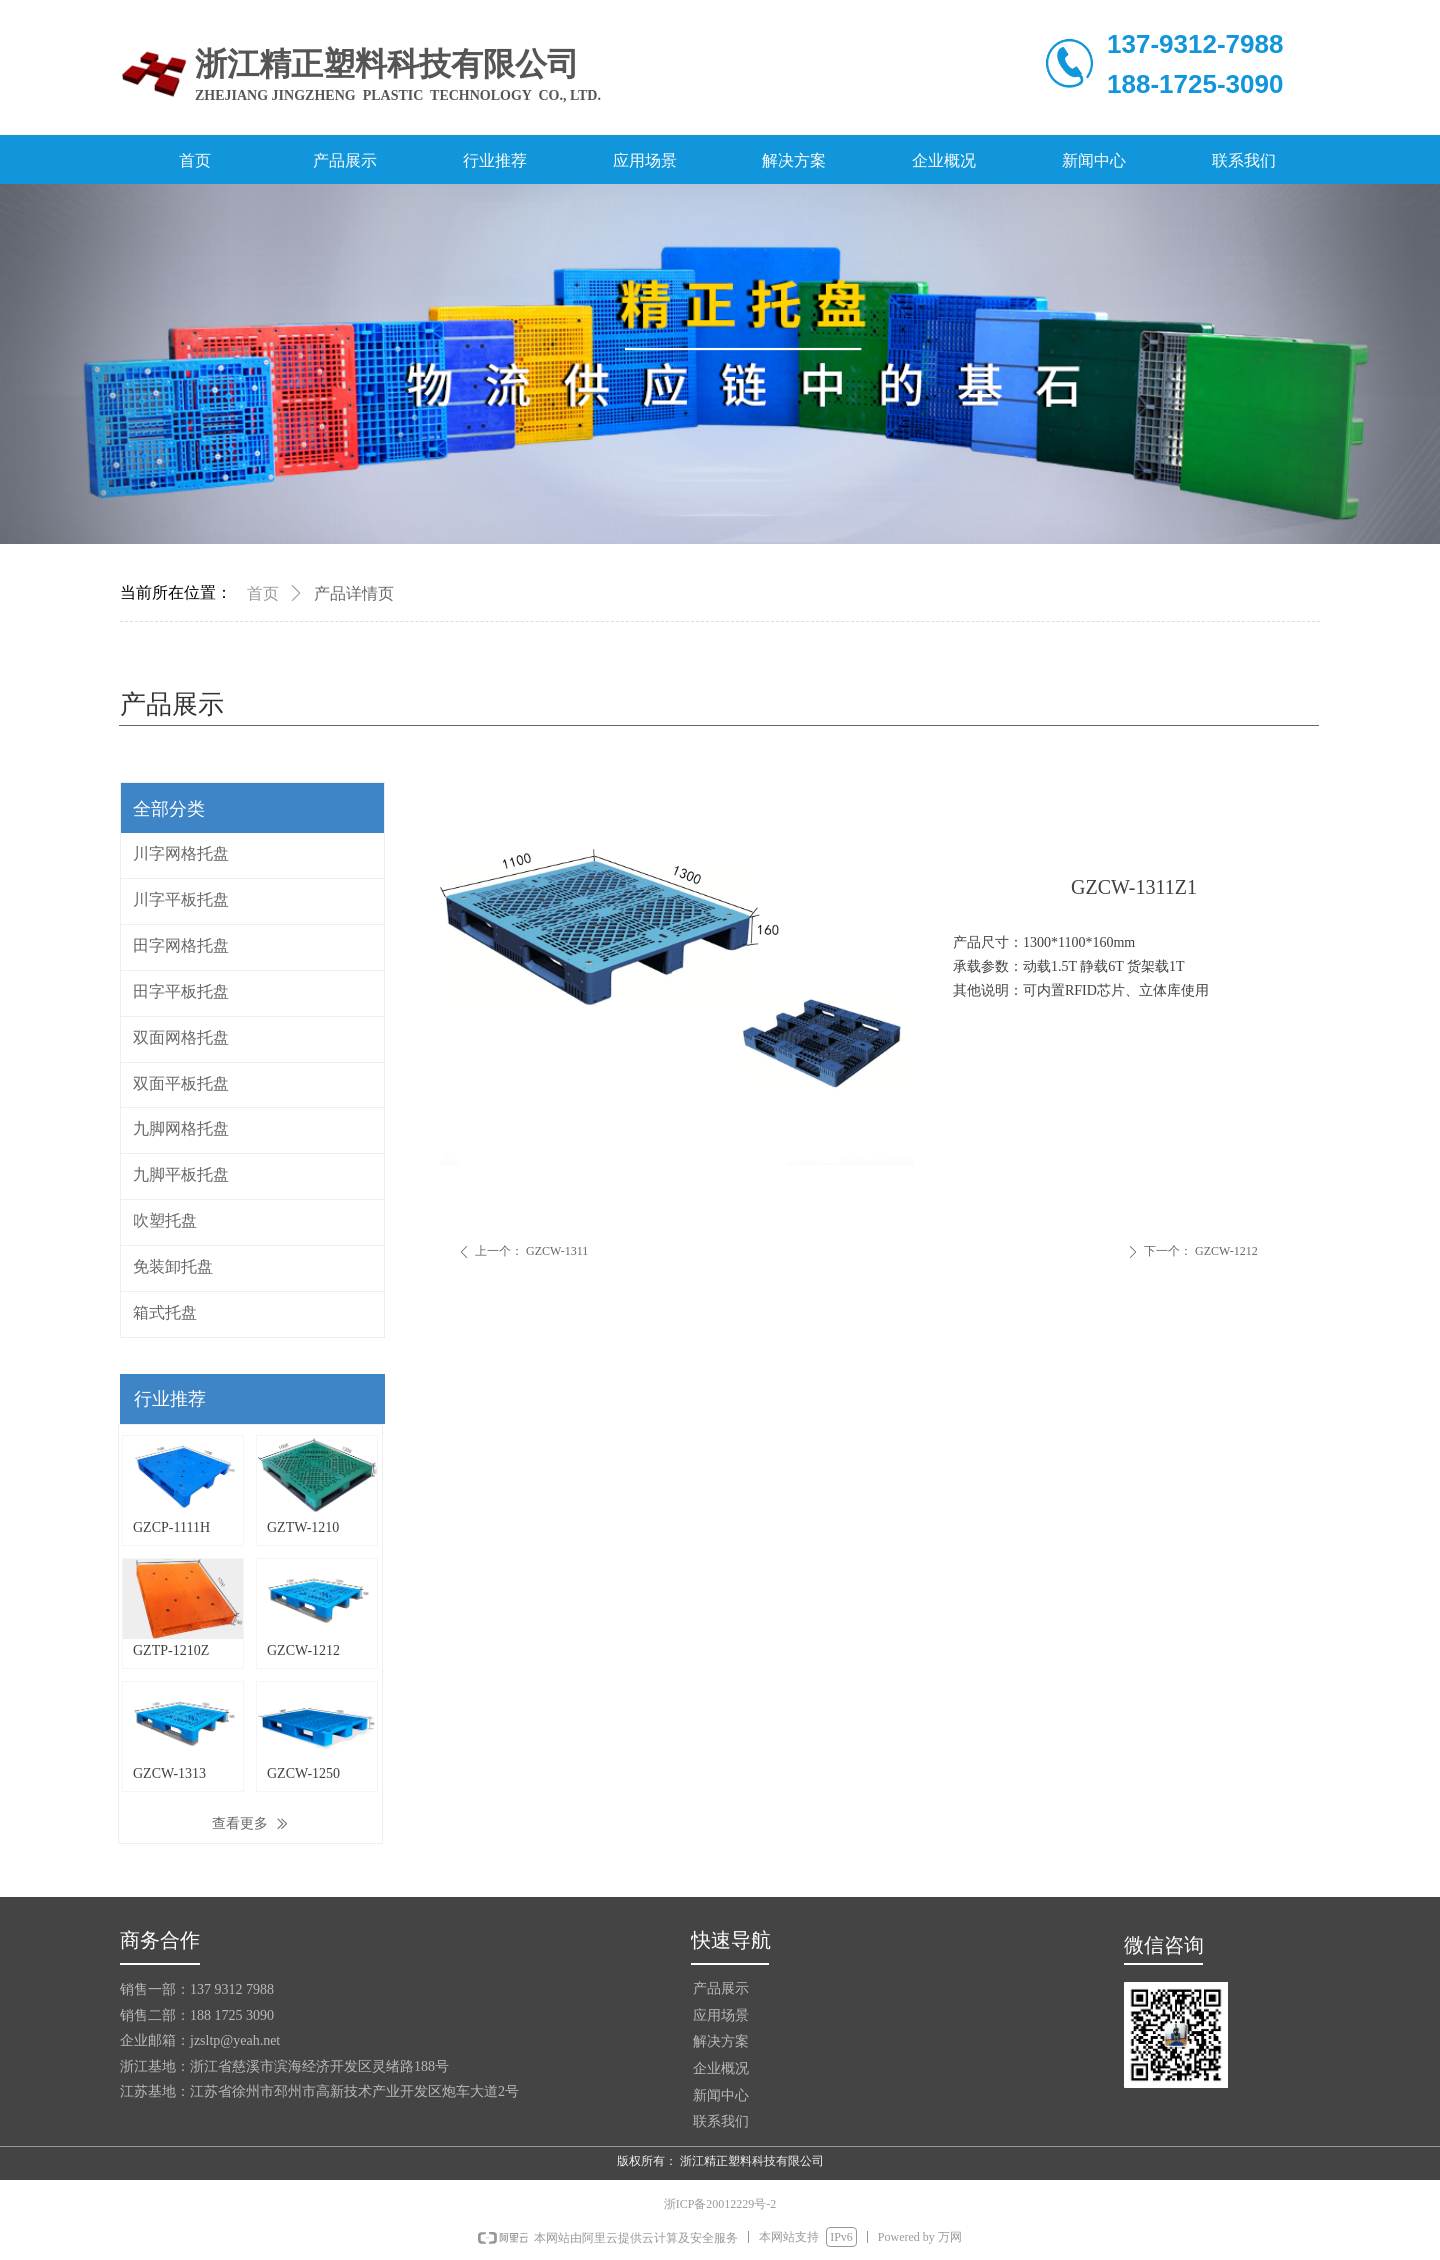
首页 (263, 593)
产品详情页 (354, 593)
